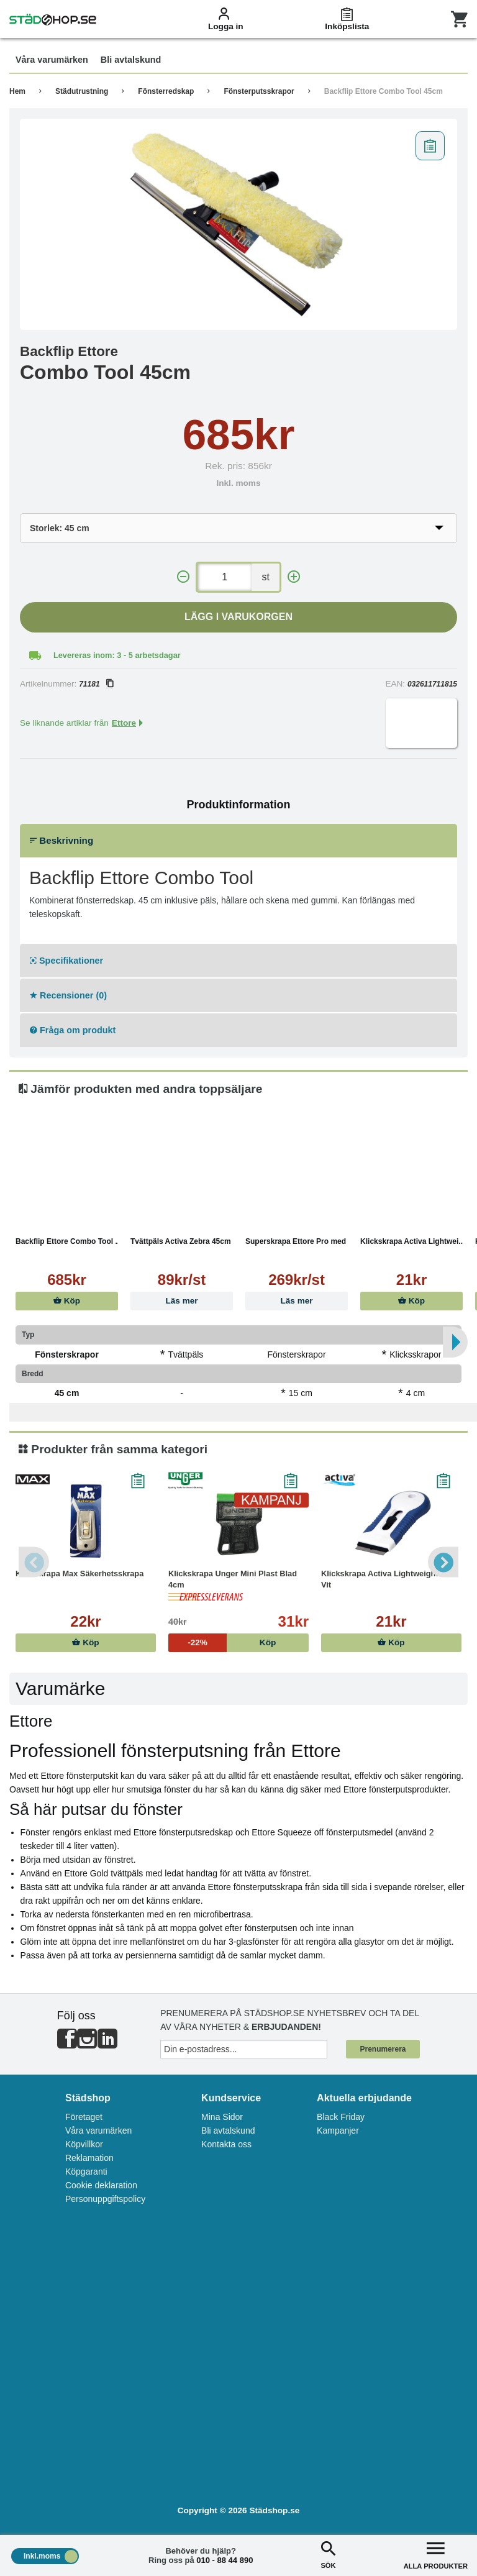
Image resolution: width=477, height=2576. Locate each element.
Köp (66, 1300)
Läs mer (181, 1300)
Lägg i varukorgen (238, 616)
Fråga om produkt (73, 1030)
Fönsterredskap (166, 91)
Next (442, 1562)
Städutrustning (81, 91)
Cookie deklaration (101, 2185)
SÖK (327, 2554)
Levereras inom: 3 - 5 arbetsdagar (117, 655)
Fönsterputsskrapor (259, 91)
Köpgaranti (86, 2171)
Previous (34, 1562)
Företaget (83, 2117)
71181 (95, 684)
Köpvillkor (84, 2144)
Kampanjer (338, 2130)
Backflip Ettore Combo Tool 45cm (383, 91)
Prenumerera (383, 2049)
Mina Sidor (222, 2117)
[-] (183, 577)
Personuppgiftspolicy (105, 2199)
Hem (17, 91)
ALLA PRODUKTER (436, 2554)
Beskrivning (61, 840)
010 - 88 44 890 (224, 2560)
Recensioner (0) (68, 995)
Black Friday (341, 2117)
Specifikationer (66, 961)
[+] (294, 577)
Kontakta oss (226, 2144)
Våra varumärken (98, 2130)
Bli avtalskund (228, 2130)
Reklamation (89, 2158)
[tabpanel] (238, 224)
